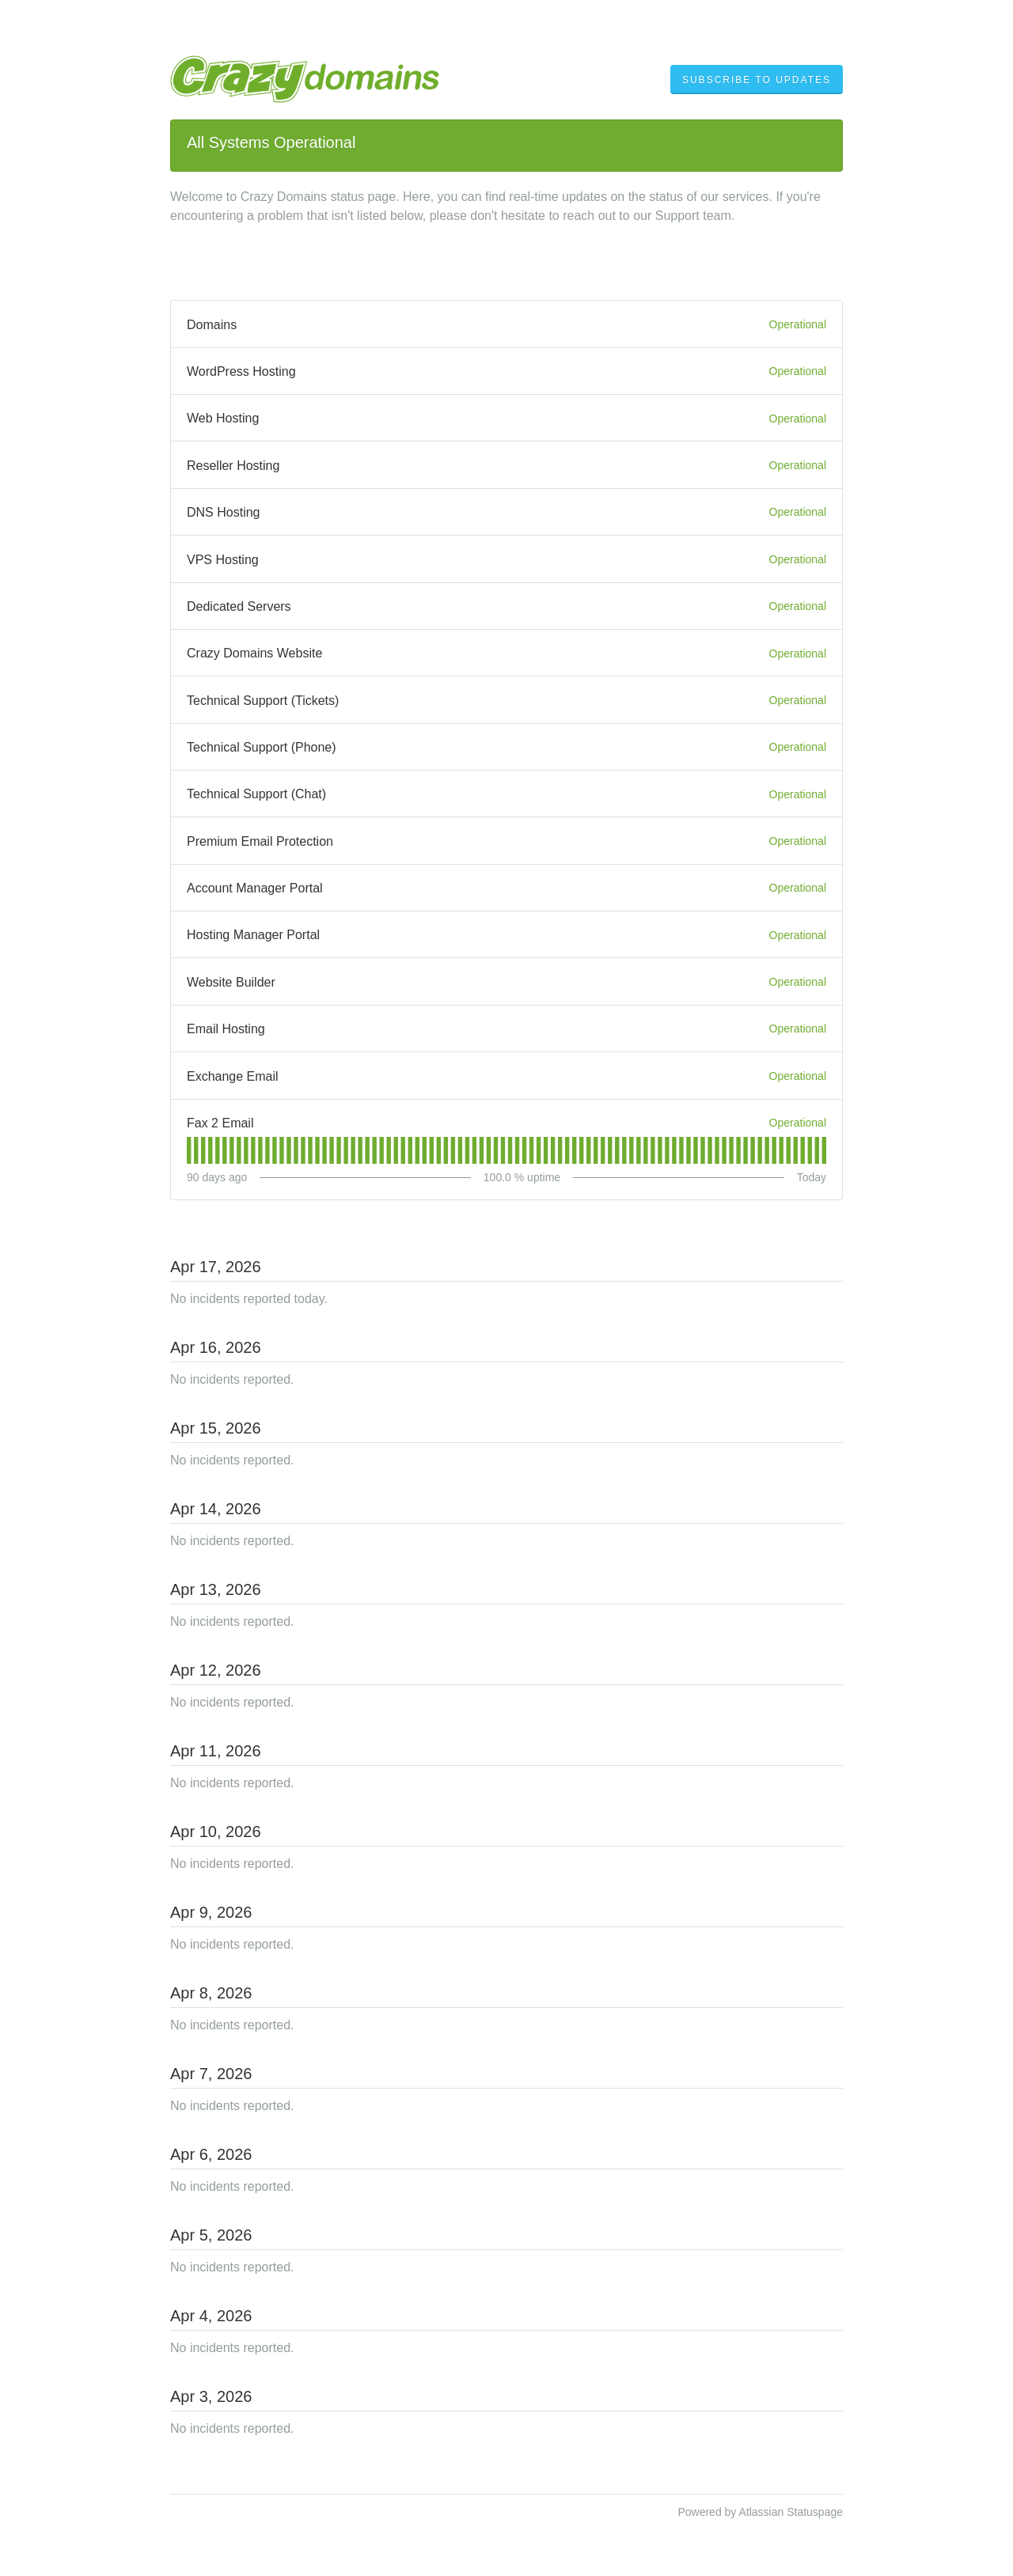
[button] (756, 80)
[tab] (189, 1150)
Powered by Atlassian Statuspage (760, 2512)
